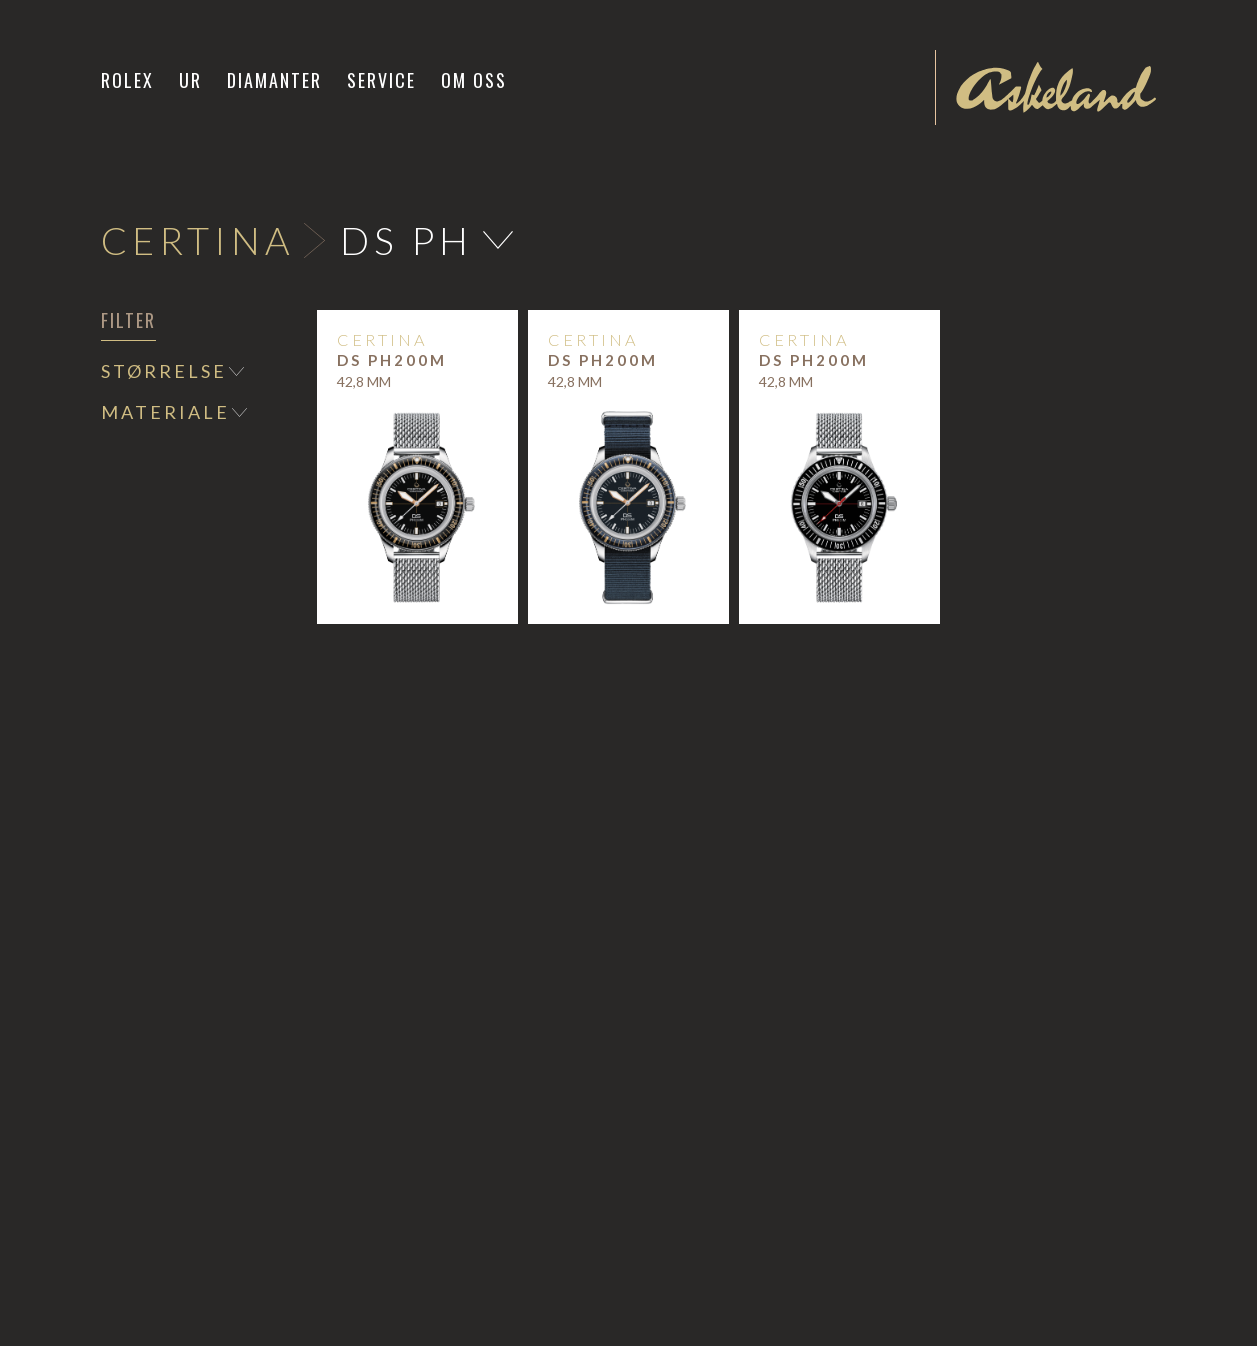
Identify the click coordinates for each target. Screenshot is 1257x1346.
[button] (191, 80)
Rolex (127, 80)
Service (381, 80)
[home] (1056, 87)
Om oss (474, 80)
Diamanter (274, 80)
